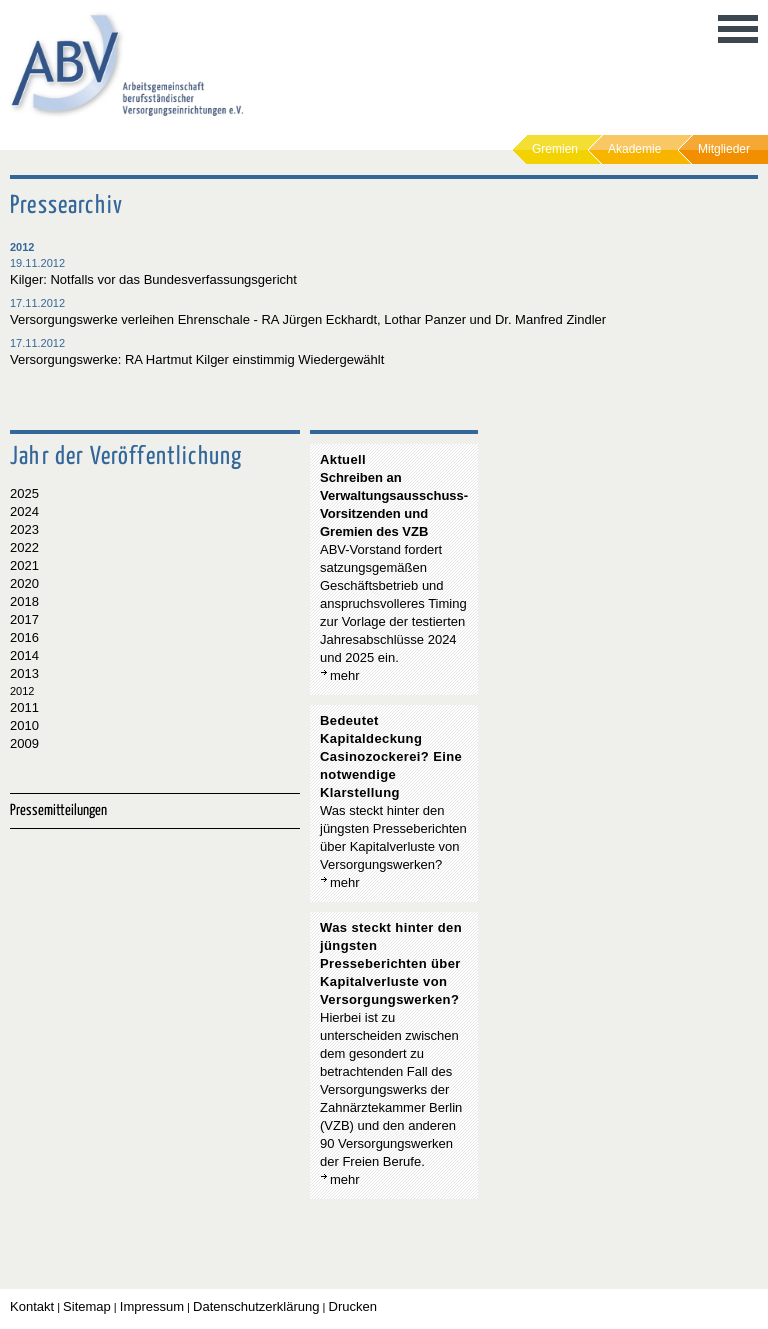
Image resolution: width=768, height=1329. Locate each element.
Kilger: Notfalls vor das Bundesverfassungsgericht (153, 279)
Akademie (634, 149)
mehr (345, 675)
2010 (24, 725)
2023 (24, 529)
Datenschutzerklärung (256, 1306)
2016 (24, 637)
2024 (24, 511)
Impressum (152, 1306)
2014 (24, 655)
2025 (24, 493)
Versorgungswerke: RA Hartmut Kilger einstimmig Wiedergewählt (197, 359)
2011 (24, 707)
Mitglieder (724, 149)
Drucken (353, 1306)
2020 (24, 583)
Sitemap (87, 1306)
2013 (24, 673)
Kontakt (32, 1306)
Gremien (555, 149)
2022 (24, 547)
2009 (24, 743)
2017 (24, 619)
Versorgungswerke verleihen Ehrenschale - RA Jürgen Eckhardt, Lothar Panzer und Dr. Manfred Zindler (308, 319)
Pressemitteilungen (58, 810)
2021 (24, 565)
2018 (24, 601)
